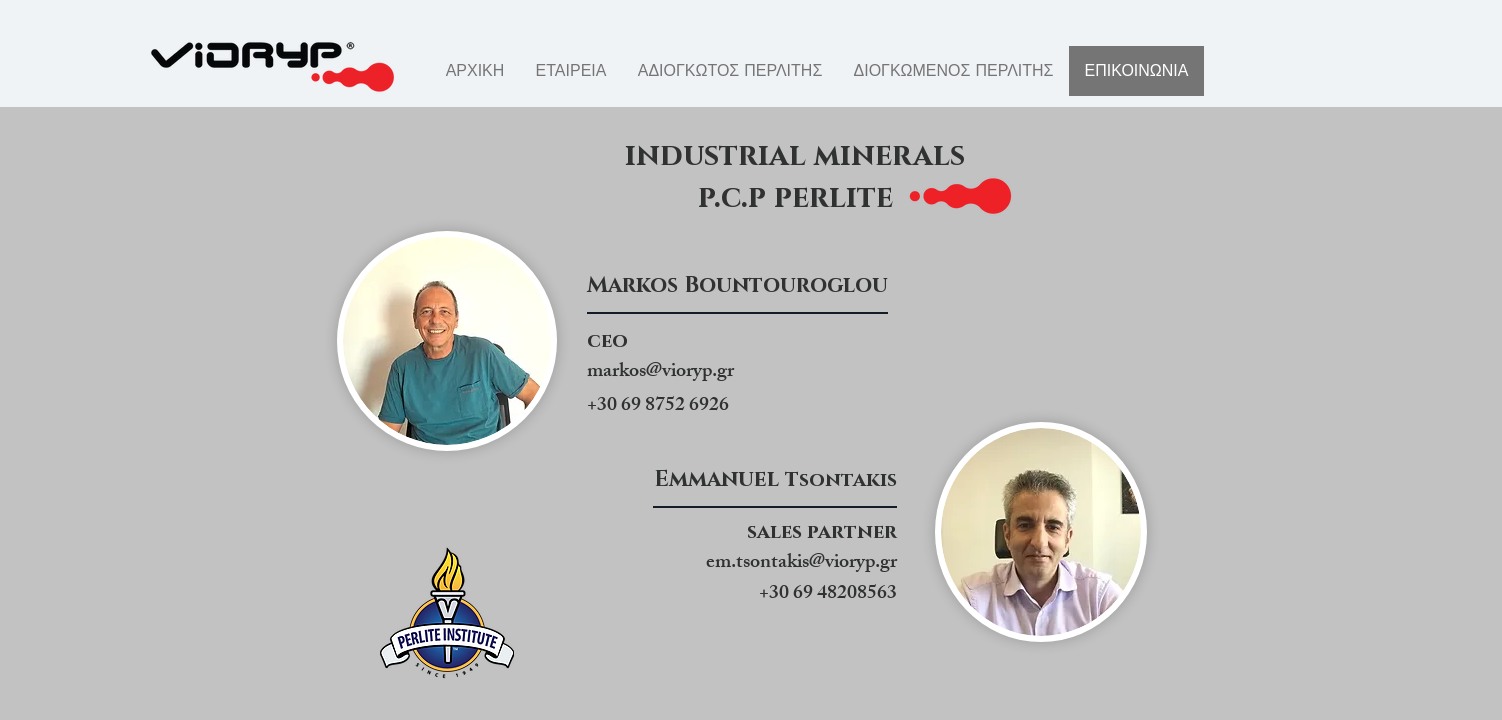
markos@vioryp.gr (660, 372)
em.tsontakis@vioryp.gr (801, 563)
